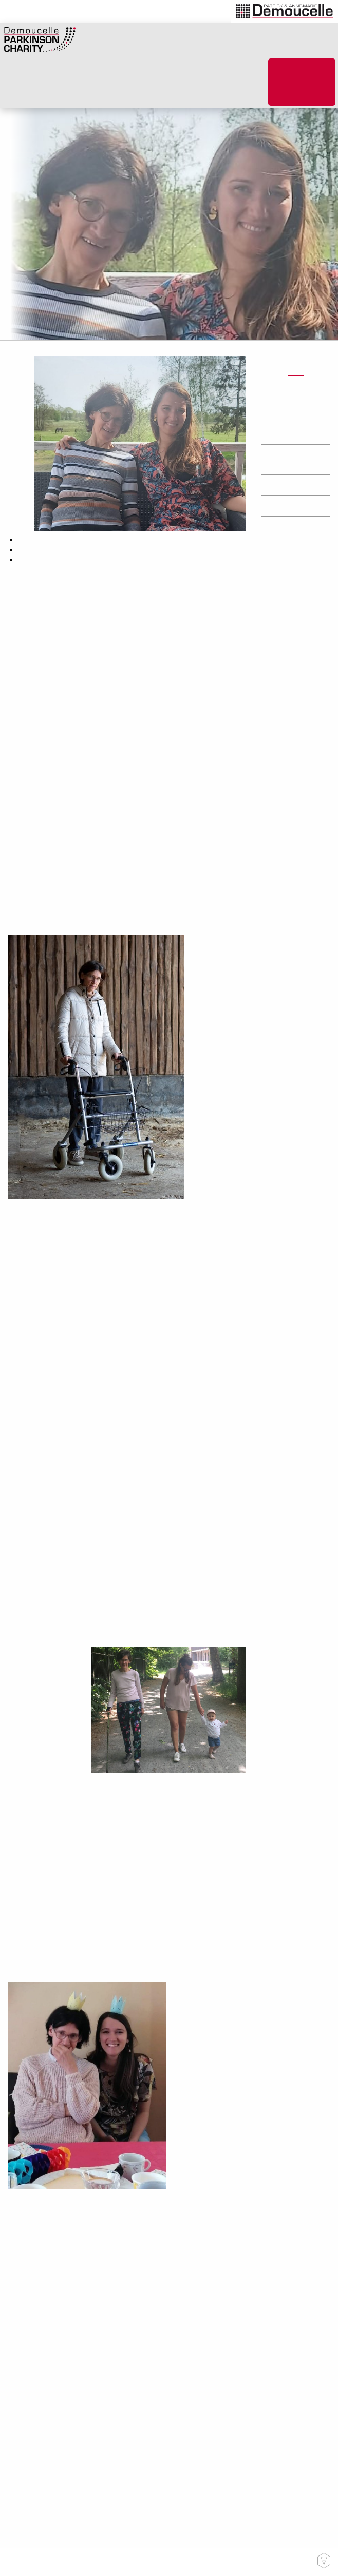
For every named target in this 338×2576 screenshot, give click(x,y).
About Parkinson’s (140, 87)
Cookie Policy (291, 2561)
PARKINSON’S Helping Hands (236, 87)
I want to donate (302, 82)
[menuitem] (214, 11)
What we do (88, 87)
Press (280, 485)
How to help (50, 87)
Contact (186, 2561)
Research (287, 505)
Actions (284, 393)
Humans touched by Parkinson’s (291, 424)
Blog (190, 82)
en (208, 11)
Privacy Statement (235, 2561)
